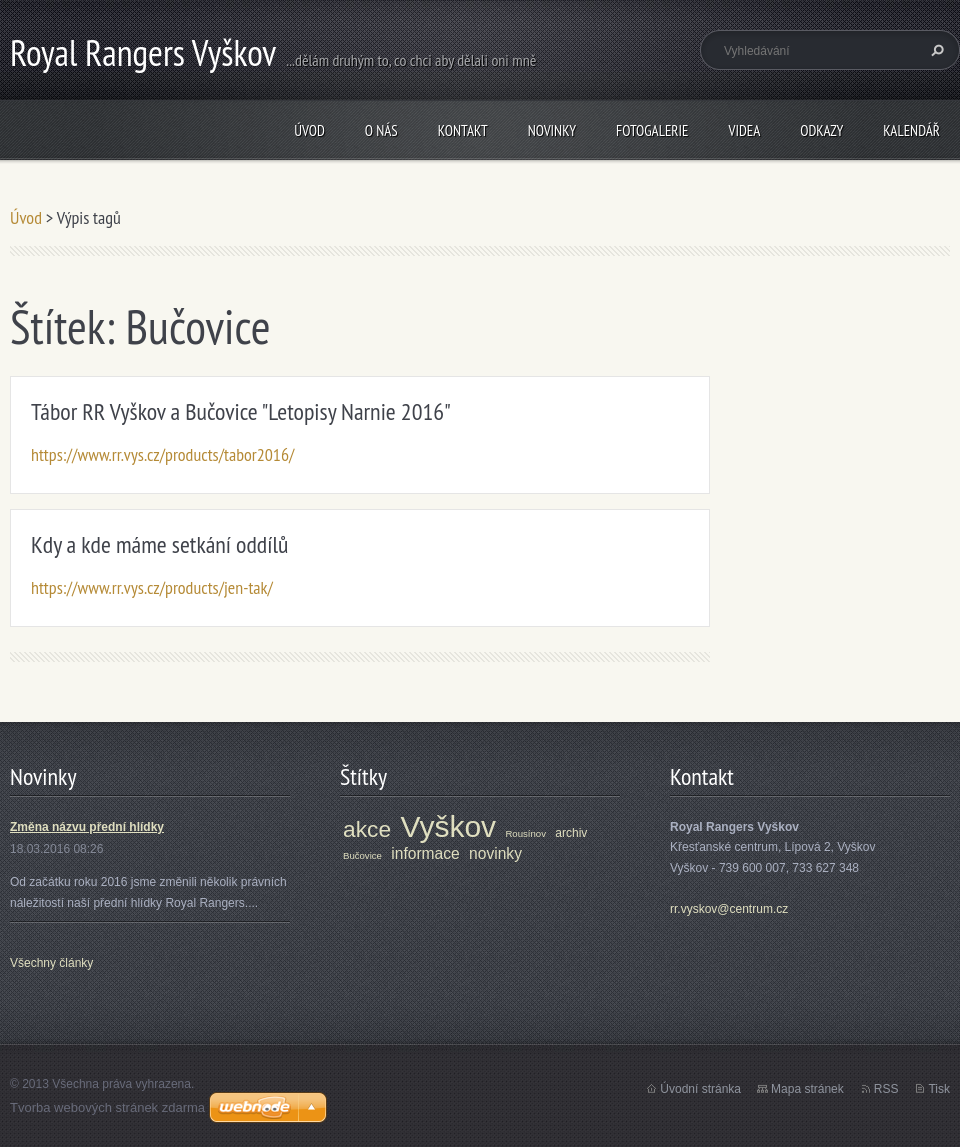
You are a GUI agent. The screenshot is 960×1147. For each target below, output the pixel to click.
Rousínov (525, 833)
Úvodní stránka (700, 1089)
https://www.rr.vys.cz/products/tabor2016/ (162, 454)
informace (425, 853)
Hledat (935, 50)
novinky (495, 853)
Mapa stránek (807, 1089)
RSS (886, 1089)
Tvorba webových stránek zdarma (107, 1107)
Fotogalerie (652, 130)
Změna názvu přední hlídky (87, 827)
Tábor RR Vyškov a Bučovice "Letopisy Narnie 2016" (241, 411)
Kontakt (463, 130)
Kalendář (911, 130)
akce (367, 829)
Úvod (309, 130)
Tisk (939, 1089)
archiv (571, 833)
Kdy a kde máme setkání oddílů (159, 544)
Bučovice (362, 855)
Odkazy (821, 130)
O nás (381, 130)
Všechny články (51, 963)
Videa (744, 130)
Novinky (552, 130)
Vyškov (449, 826)
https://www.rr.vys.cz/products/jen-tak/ (152, 587)
